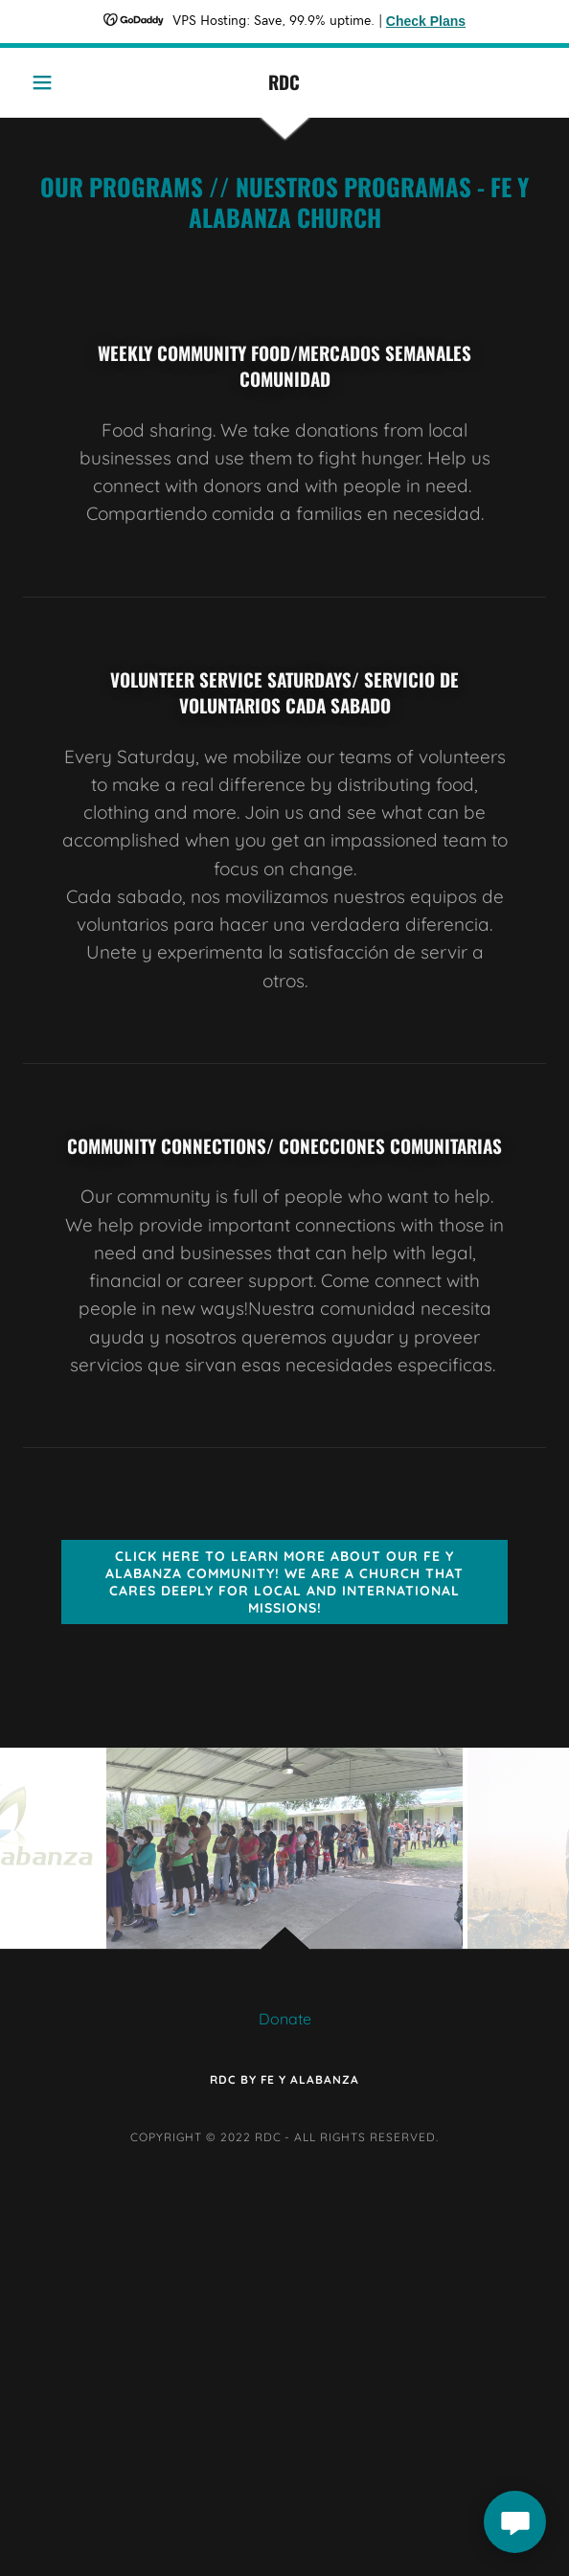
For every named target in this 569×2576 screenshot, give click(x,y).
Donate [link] (285, 2018)
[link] (284, 82)
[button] (62, 82)
